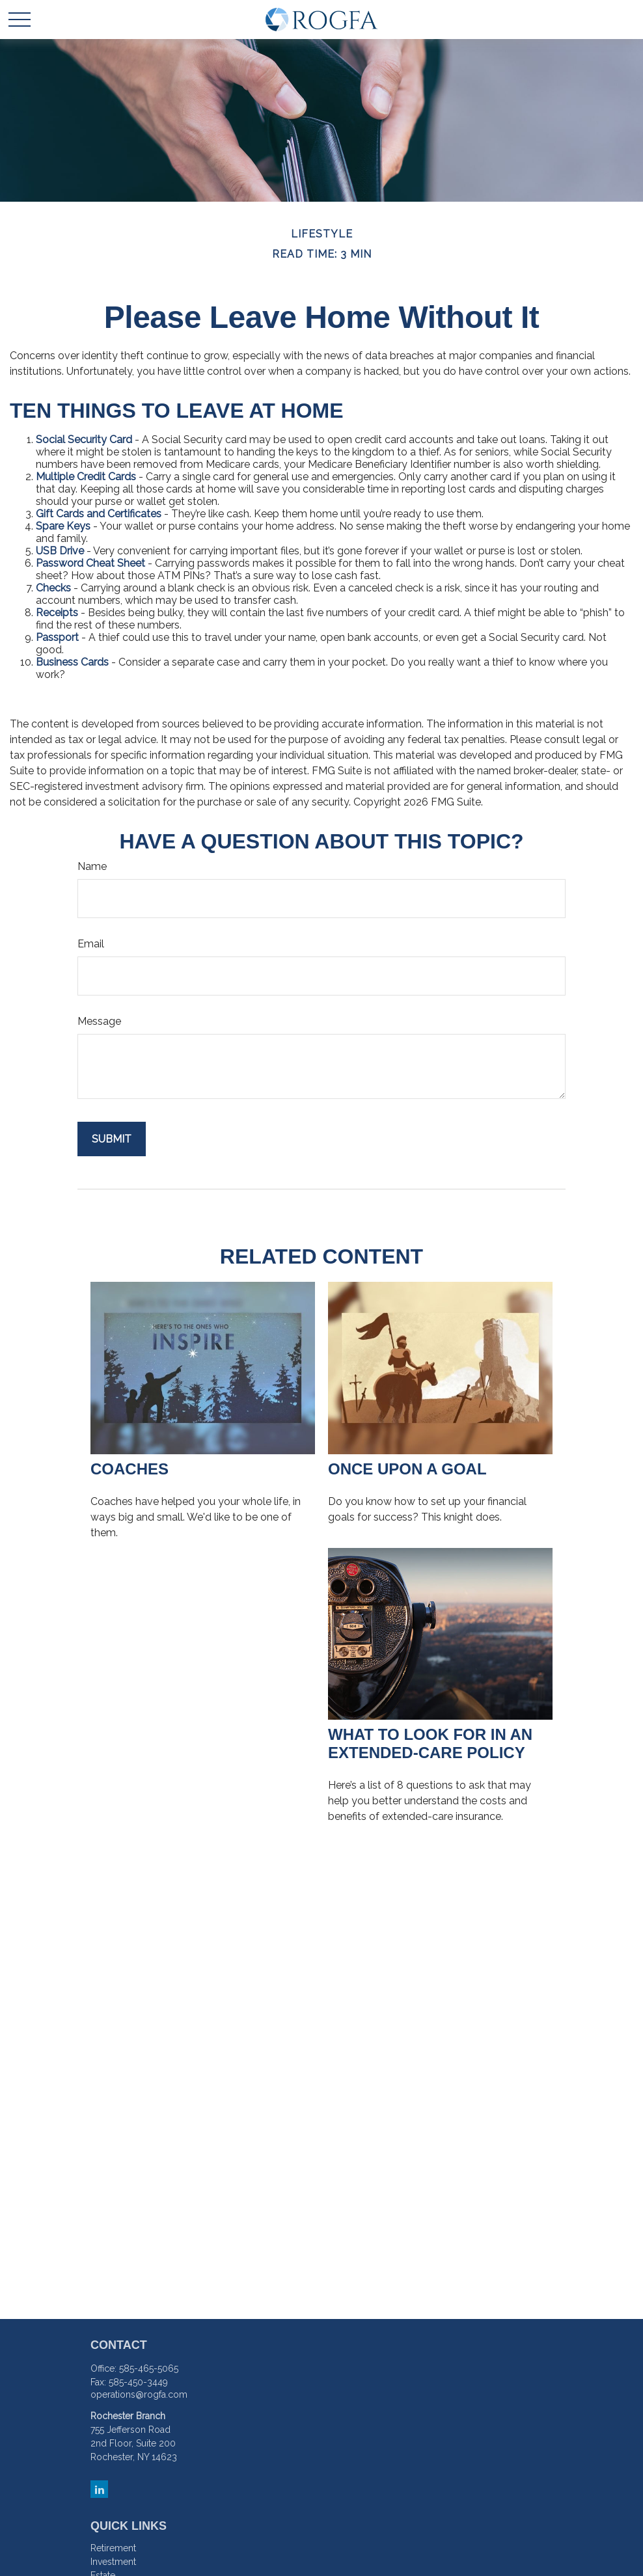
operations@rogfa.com (138, 2394)
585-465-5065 (148, 2368)
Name (92, 866)
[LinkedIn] (99, 2489)
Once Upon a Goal (407, 1469)
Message (99, 1021)
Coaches (129, 1469)
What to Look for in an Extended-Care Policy (430, 1743)
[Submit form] (111, 1139)
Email (90, 944)
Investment (113, 2561)
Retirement (113, 2548)
